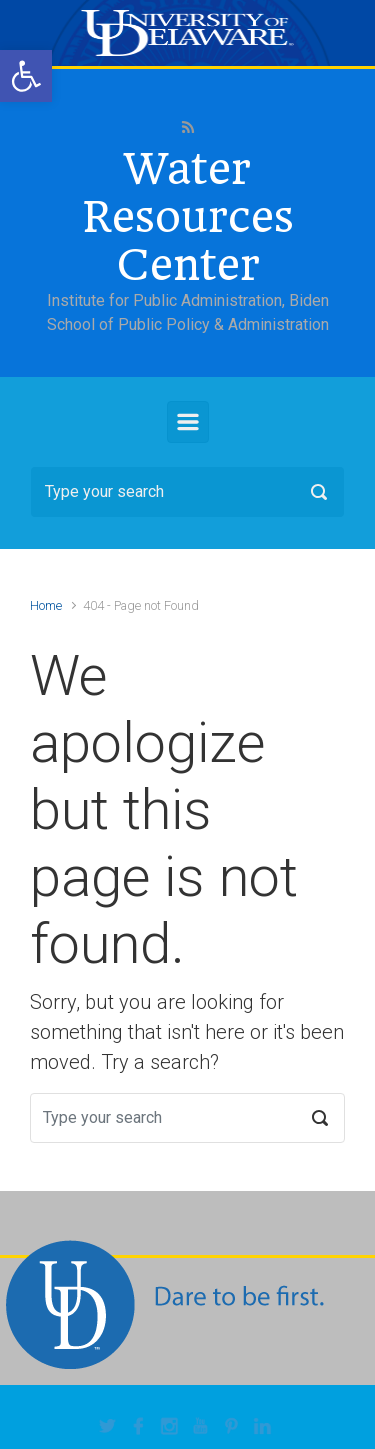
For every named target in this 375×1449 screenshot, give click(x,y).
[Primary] (188, 422)
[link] (26, 76)
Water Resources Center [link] (188, 217)
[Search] (187, 492)
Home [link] (46, 605)
